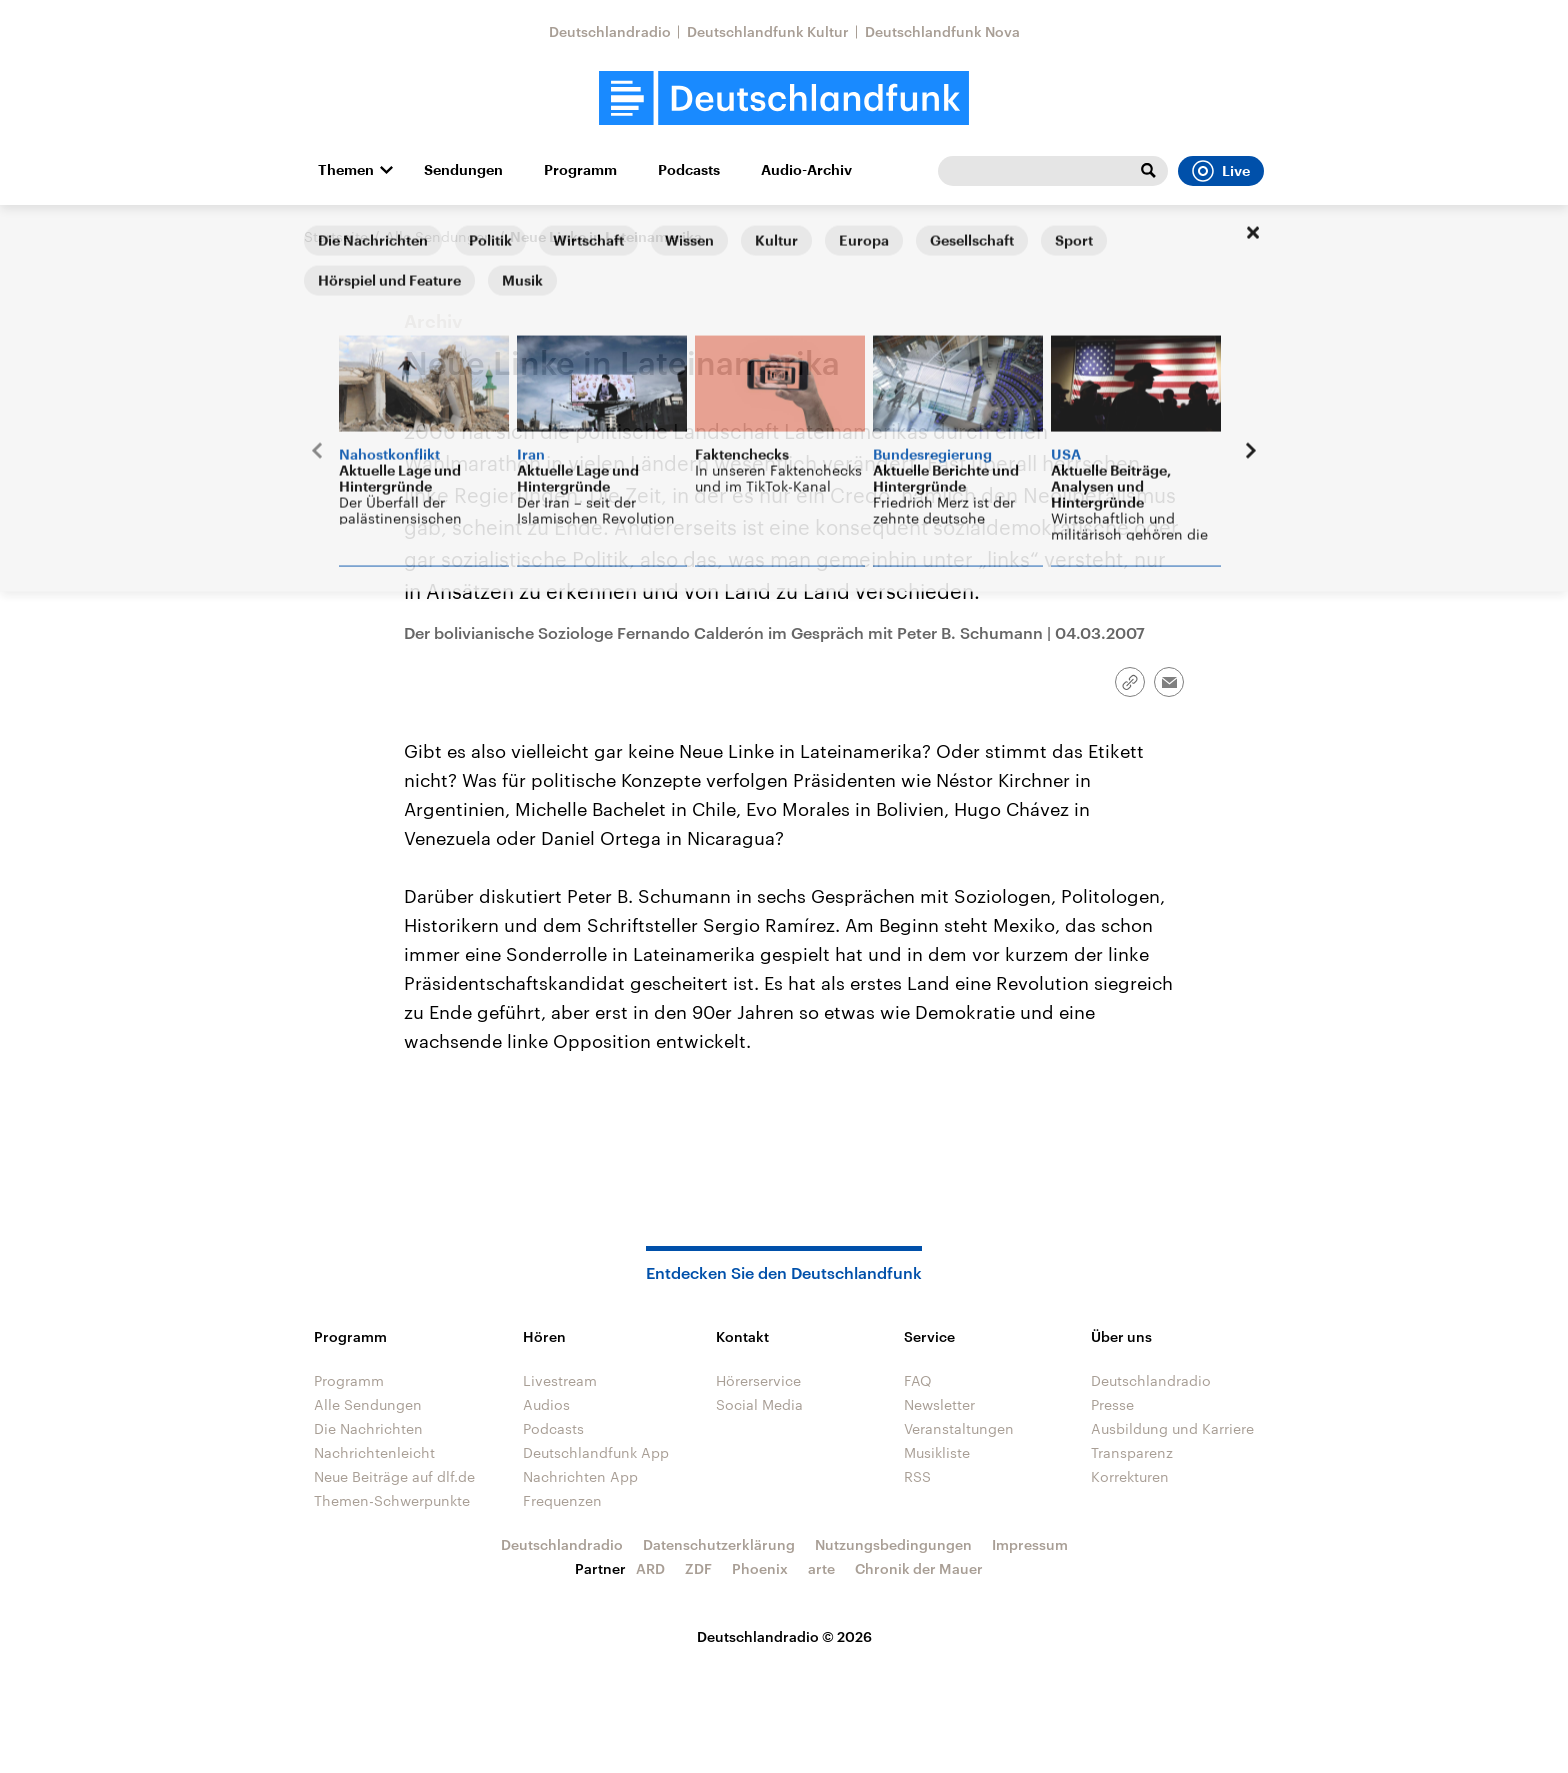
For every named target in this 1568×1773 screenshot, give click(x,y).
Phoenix (760, 1568)
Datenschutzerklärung (719, 1544)
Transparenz (1132, 1452)
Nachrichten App (580, 1476)
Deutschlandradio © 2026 (784, 1636)
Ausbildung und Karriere (1172, 1428)
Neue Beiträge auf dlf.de (394, 1476)
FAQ (918, 1380)
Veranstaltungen (959, 1428)
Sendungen (463, 170)
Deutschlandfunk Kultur (768, 31)
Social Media (759, 1404)
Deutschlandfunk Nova (942, 31)
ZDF (698, 1568)
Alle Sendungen (439, 236)
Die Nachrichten (368, 1428)
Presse (1112, 1404)
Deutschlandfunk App (596, 1452)
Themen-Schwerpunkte (392, 1500)
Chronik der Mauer (919, 1568)
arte (821, 1568)
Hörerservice (758, 1380)
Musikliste (937, 1452)
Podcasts (689, 170)
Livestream (560, 1380)
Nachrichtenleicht (374, 1452)
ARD (650, 1568)
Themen (346, 170)
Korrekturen (1130, 1476)
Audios (546, 1404)
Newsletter (939, 1404)
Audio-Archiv (806, 170)
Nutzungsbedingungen (893, 1544)
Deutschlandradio (610, 31)
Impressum (1030, 1544)
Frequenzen (562, 1500)
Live (1221, 171)
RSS (917, 1476)
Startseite (336, 236)
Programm (580, 170)
